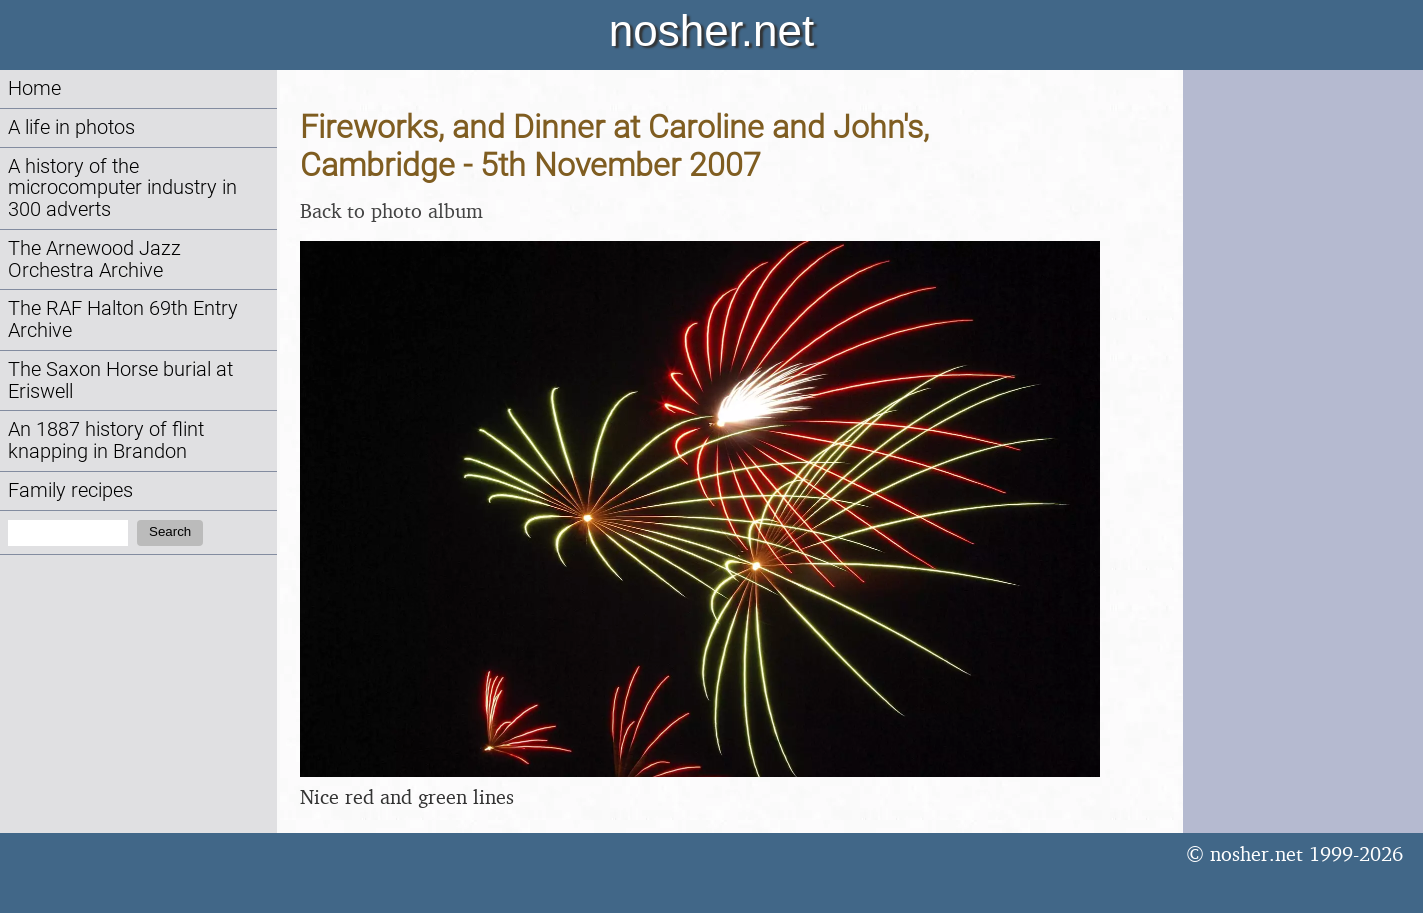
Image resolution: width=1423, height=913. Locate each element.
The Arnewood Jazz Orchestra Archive (94, 259)
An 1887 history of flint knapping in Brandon (106, 440)
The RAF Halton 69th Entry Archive (123, 319)
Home (34, 88)
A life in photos (71, 127)
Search (170, 531)
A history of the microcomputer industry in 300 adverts (122, 188)
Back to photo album (391, 210)
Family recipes (70, 490)
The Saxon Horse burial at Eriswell (120, 380)
